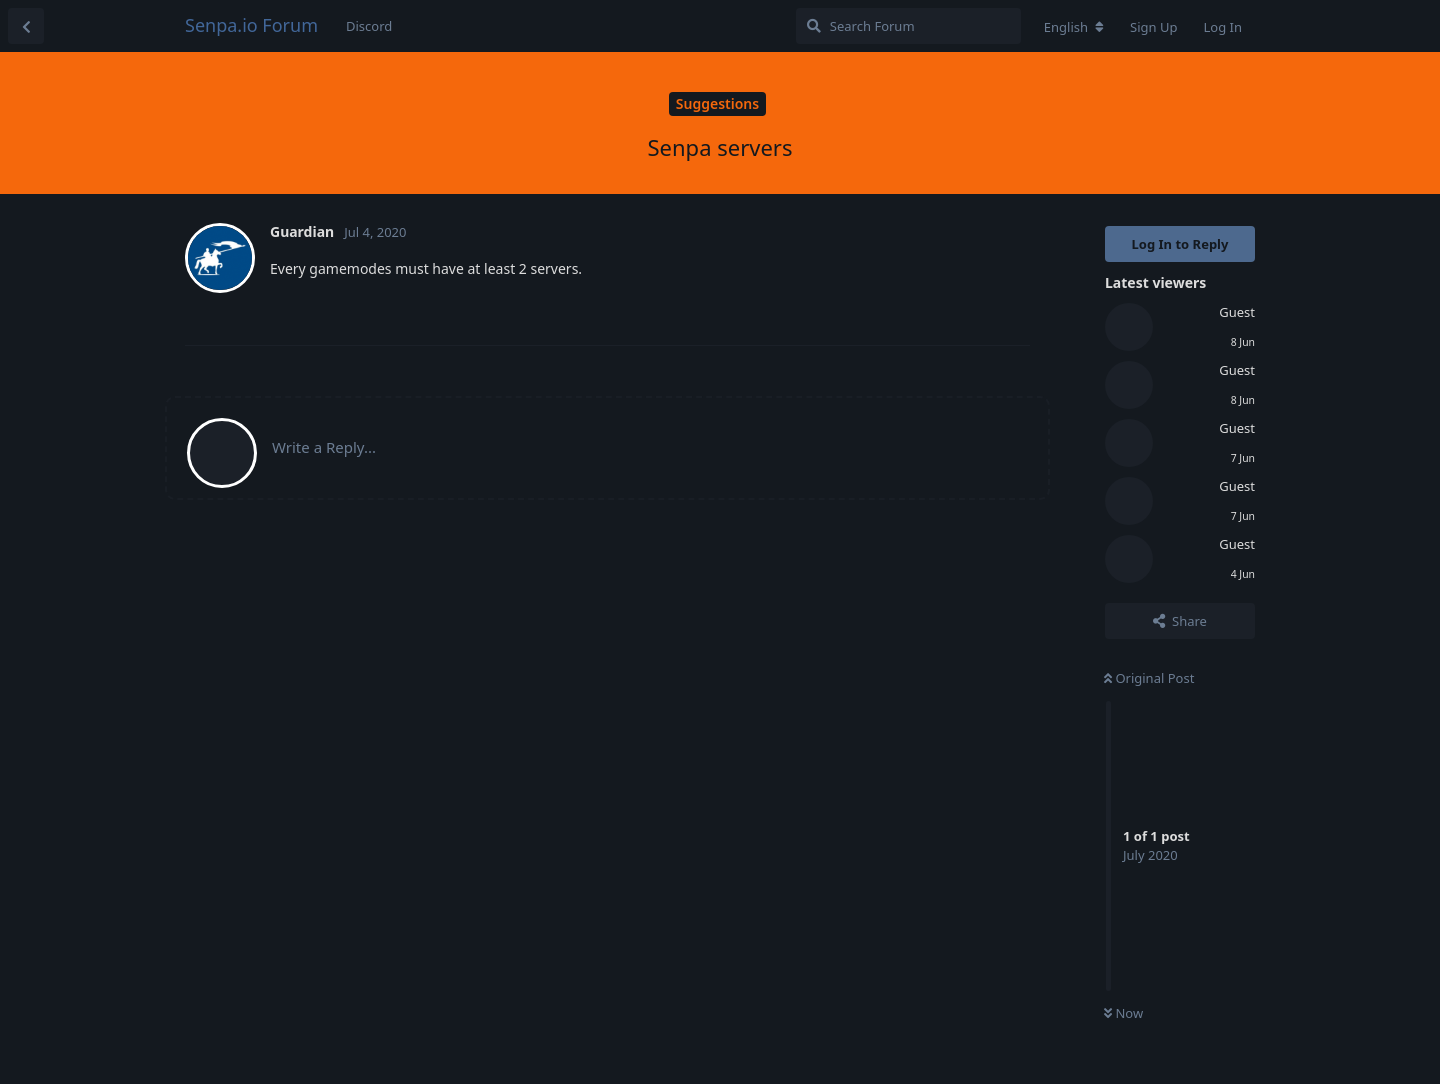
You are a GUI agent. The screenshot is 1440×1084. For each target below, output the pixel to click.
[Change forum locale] (1074, 27)
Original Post (1149, 678)
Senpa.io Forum (251, 25)
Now (1123, 1013)
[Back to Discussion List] (26, 26)
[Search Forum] (908, 26)
